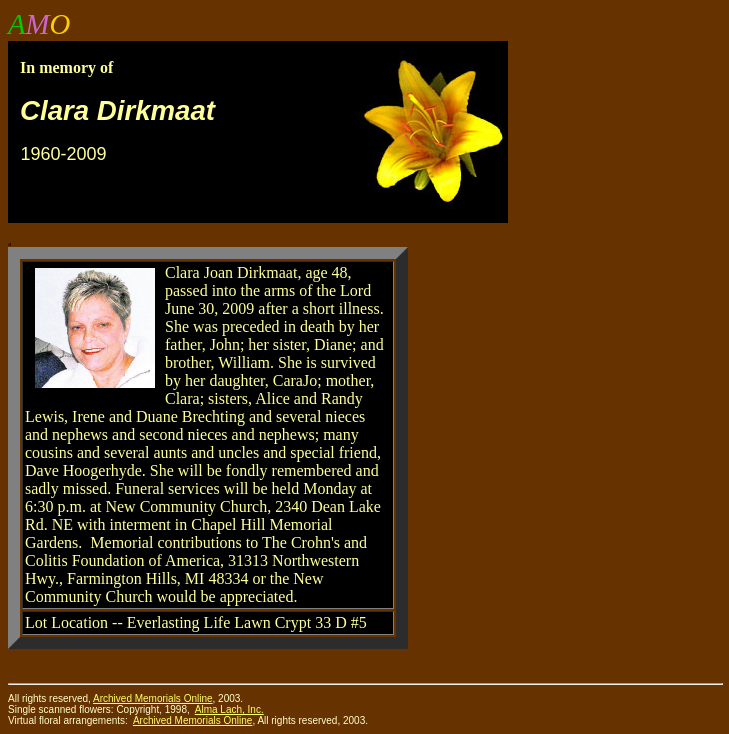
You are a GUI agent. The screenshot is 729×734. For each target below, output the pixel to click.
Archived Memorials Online (193, 720)
